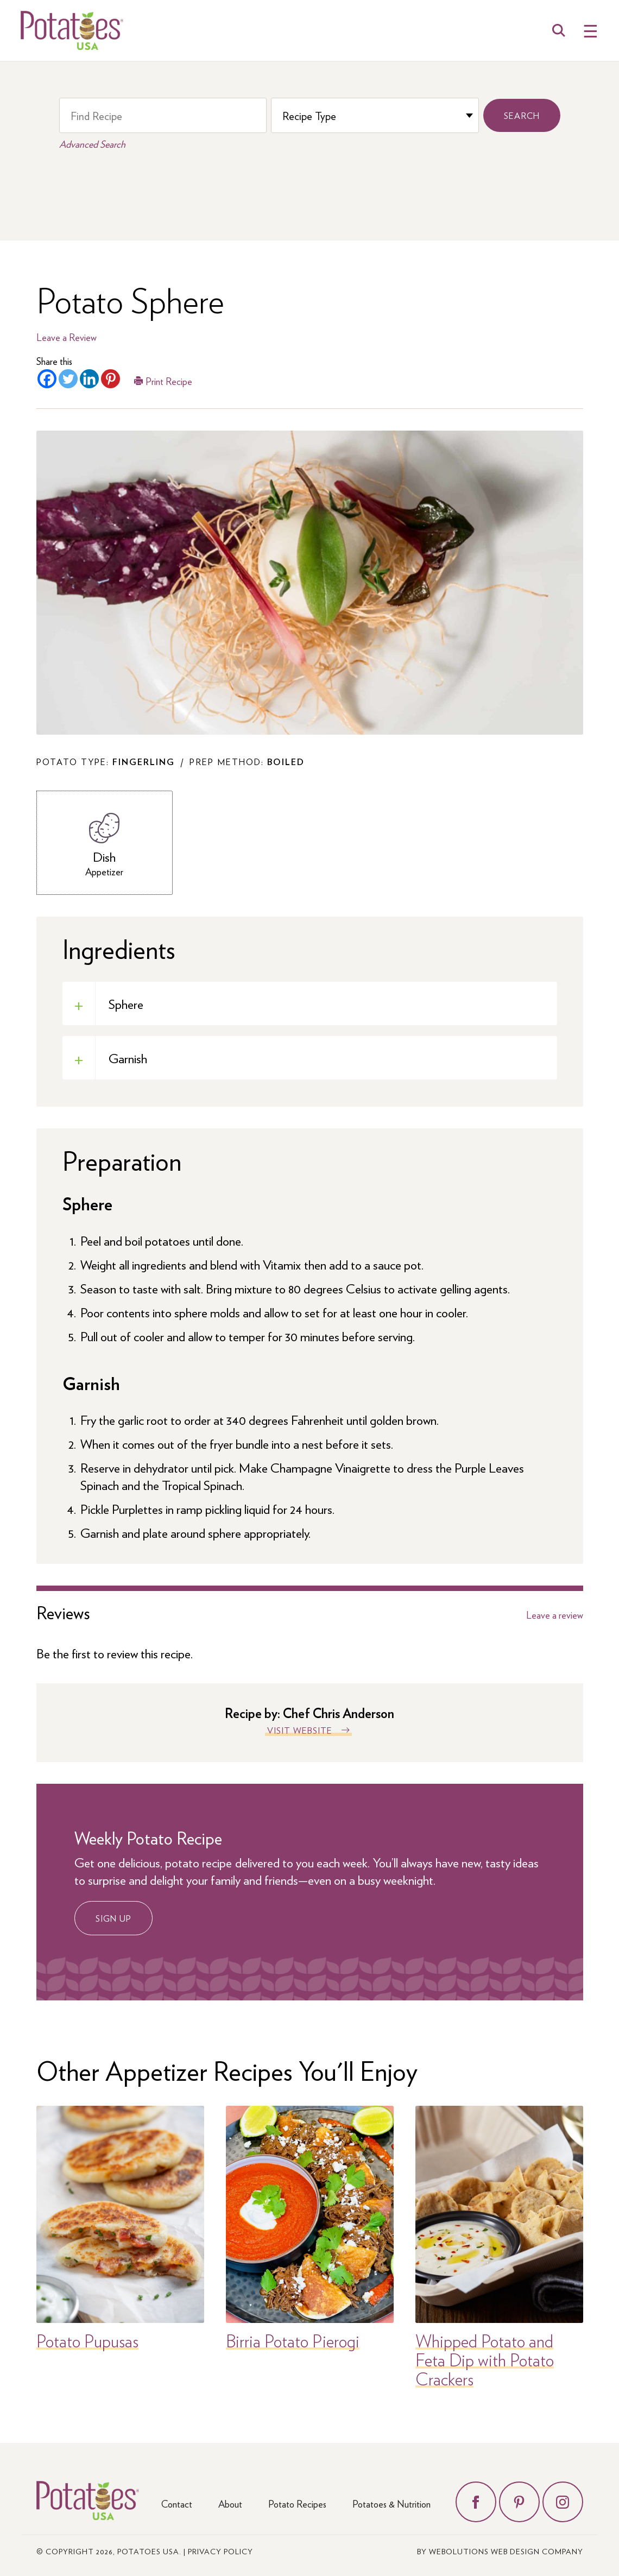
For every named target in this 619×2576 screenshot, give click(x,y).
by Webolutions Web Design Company (500, 2551)
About (230, 2503)
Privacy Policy (220, 2551)
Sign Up (113, 1918)
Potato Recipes (297, 2503)
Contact (176, 2503)
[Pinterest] (110, 378)
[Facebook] (46, 378)
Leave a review (554, 1614)
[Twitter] (68, 378)
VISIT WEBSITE (299, 1730)
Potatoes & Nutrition (391, 2503)
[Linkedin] (89, 378)
